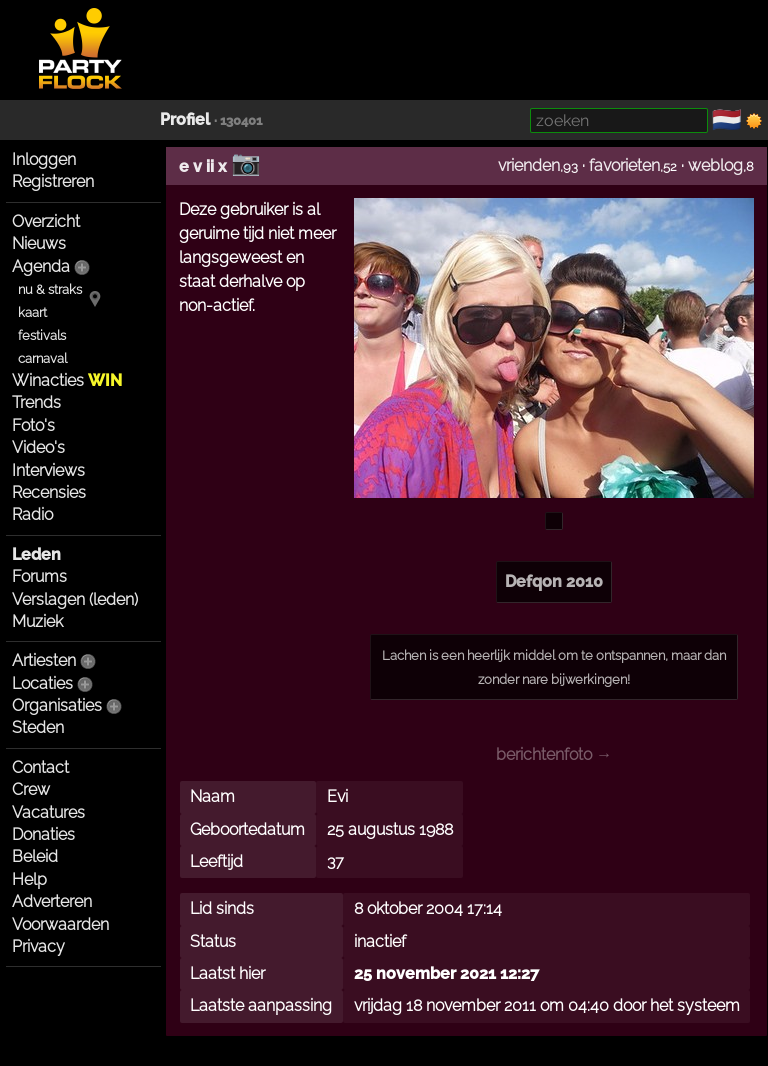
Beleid (35, 856)
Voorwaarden (60, 924)
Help (29, 879)
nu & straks (50, 289)
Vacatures (48, 812)
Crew (31, 789)
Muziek (37, 621)
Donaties (43, 834)
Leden (36, 554)
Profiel (185, 119)
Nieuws (39, 243)
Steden (38, 727)
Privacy (38, 946)
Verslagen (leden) (75, 599)
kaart (32, 312)
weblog (715, 165)
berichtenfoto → (554, 754)
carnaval (42, 358)
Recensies (49, 492)
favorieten (624, 165)
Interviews (48, 470)
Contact (40, 767)
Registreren (53, 181)
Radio (32, 514)
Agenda (41, 266)
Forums (39, 576)
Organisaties (57, 705)
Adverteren (52, 901)
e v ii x (203, 166)
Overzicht (46, 221)
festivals (42, 335)
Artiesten (44, 660)
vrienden (529, 165)
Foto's (33, 425)
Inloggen (44, 159)
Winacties (67, 380)
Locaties (42, 683)
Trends (36, 402)
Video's (38, 447)
